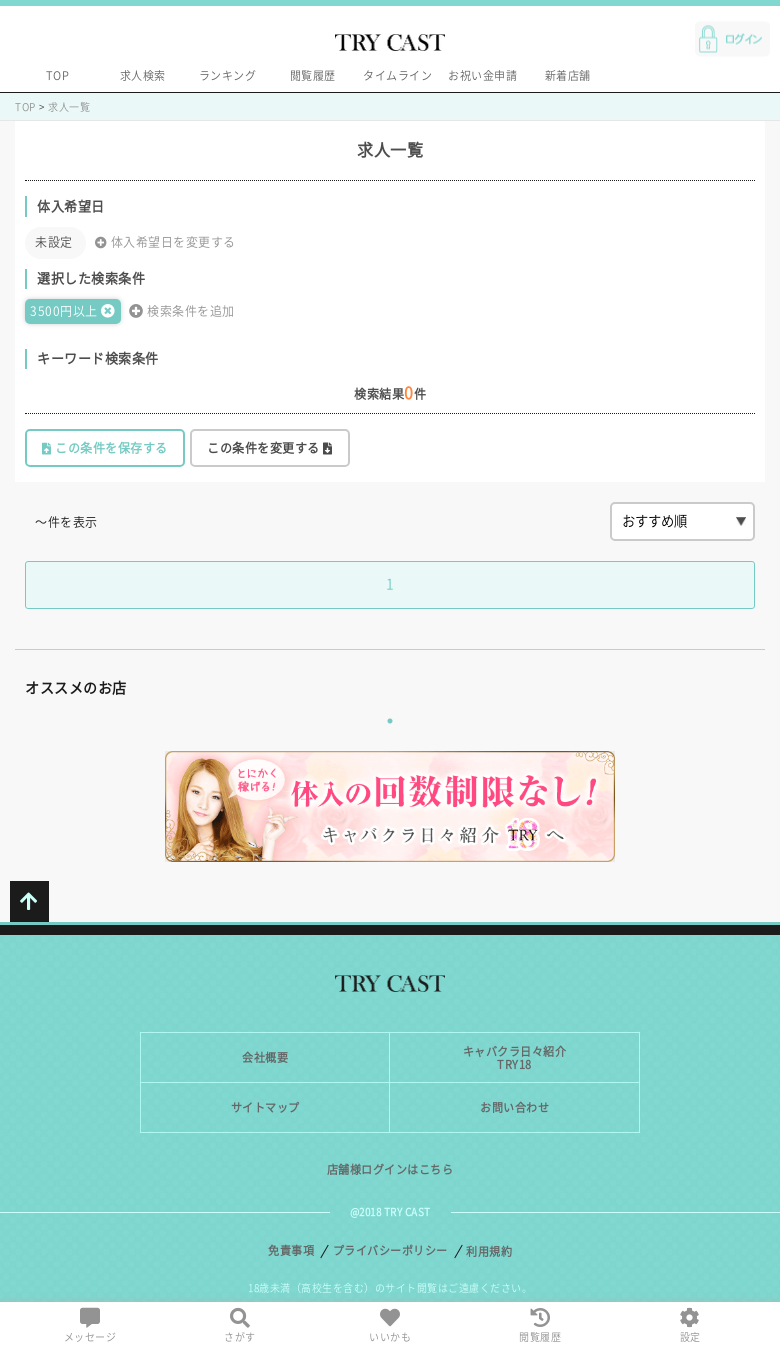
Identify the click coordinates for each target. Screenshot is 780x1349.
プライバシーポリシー (390, 1250)
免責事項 (291, 1250)
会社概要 (265, 1057)
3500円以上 (73, 311)
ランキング (228, 75)
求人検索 (143, 75)
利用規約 (489, 1251)
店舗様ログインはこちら (390, 1169)
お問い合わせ (514, 1107)
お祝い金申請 (482, 75)
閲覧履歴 (313, 75)
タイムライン (397, 75)
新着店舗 (568, 75)
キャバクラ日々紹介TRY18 (515, 1058)
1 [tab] (390, 721)
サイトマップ (265, 1107)
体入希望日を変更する (165, 242)
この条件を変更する (270, 448)
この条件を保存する (105, 448)
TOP (58, 75)
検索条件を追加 (182, 311)
